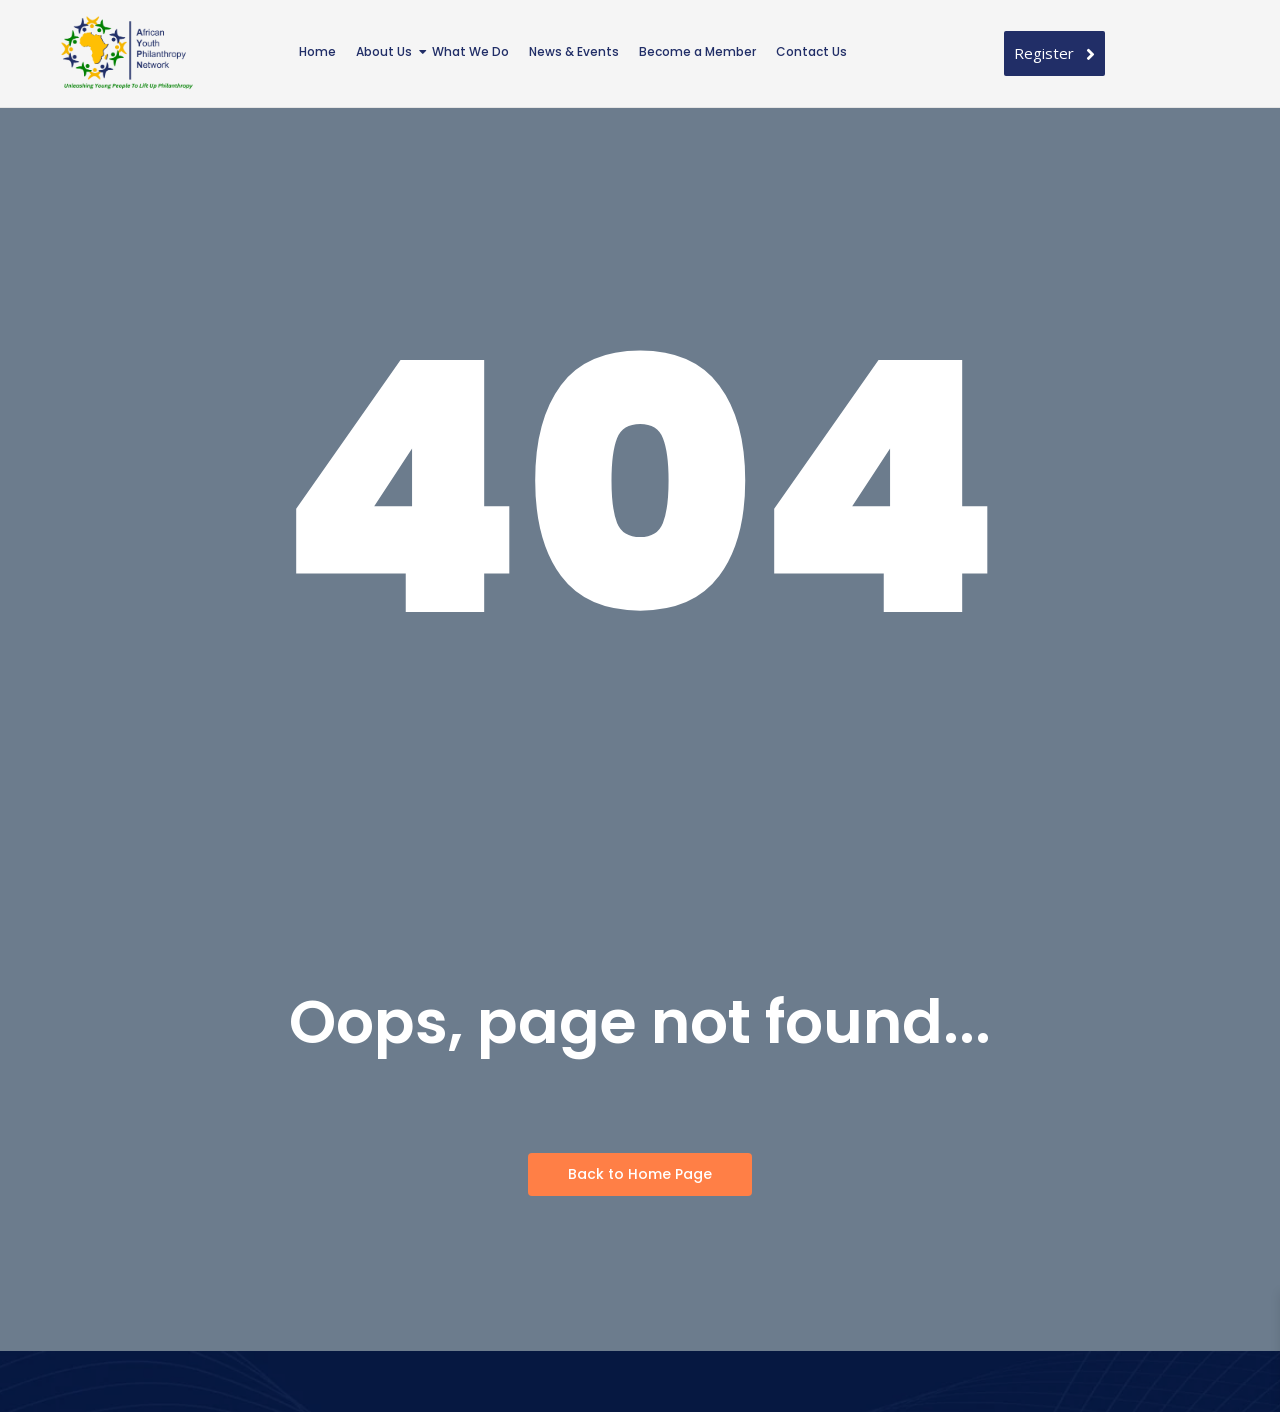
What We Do (470, 51)
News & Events (574, 51)
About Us (386, 51)
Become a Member (697, 51)
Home (317, 51)
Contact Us (811, 51)
